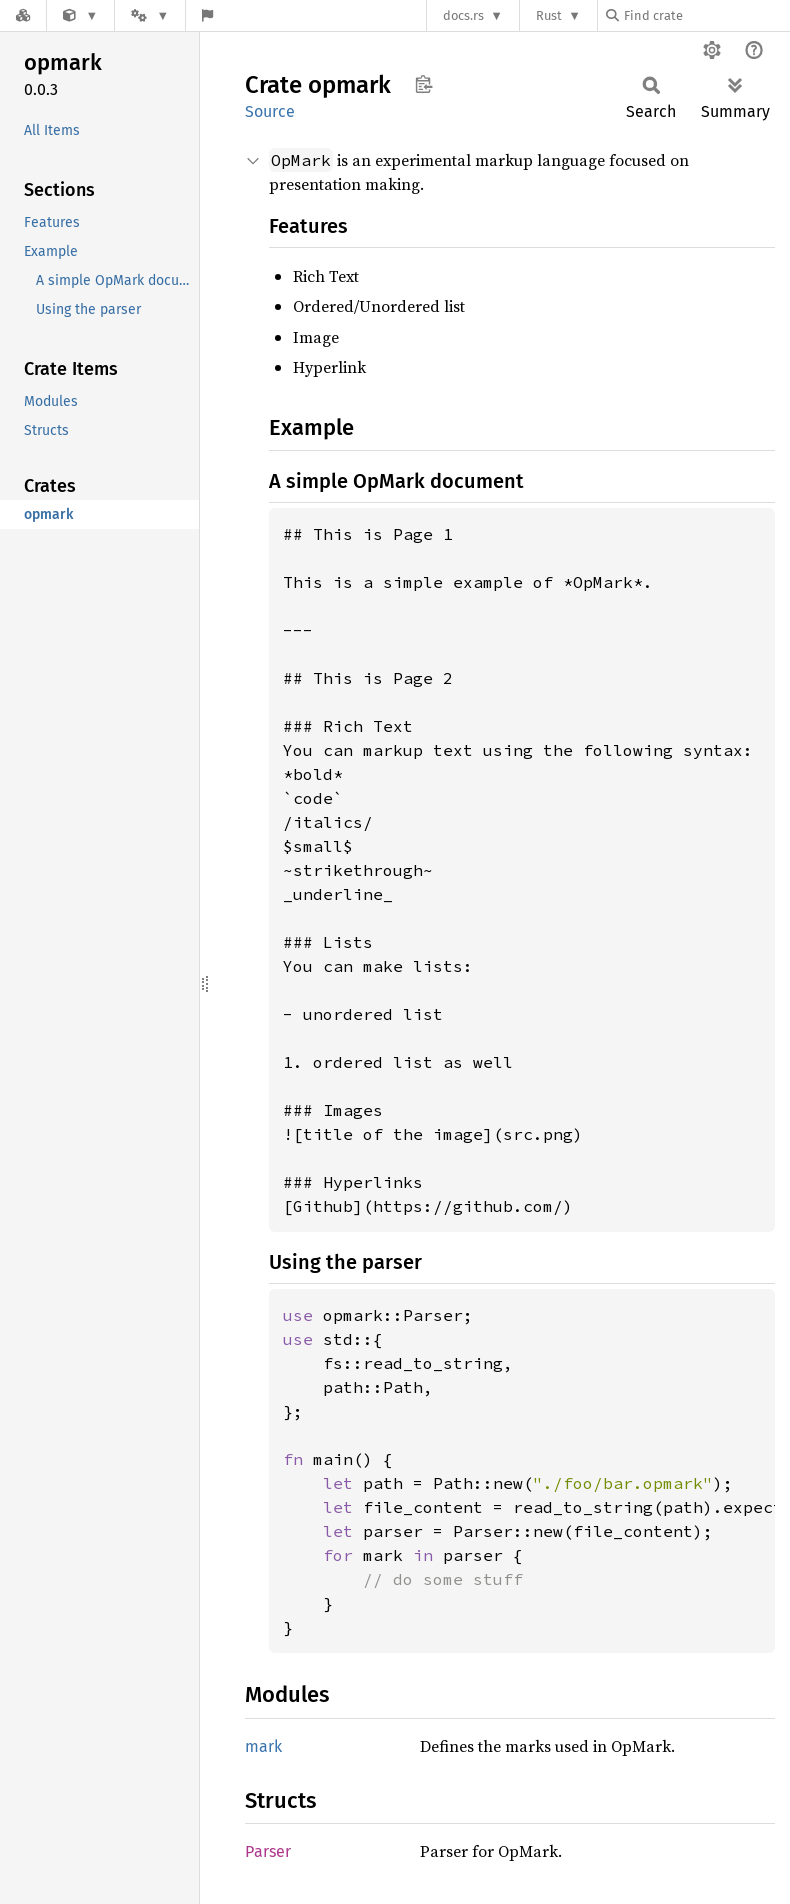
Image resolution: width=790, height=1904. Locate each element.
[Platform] (150, 15)
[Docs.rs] (23, 15)
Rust (549, 15)
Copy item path (423, 84)
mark (263, 1746)
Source (270, 111)
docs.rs (463, 15)
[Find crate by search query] (706, 15)
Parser (268, 1851)
